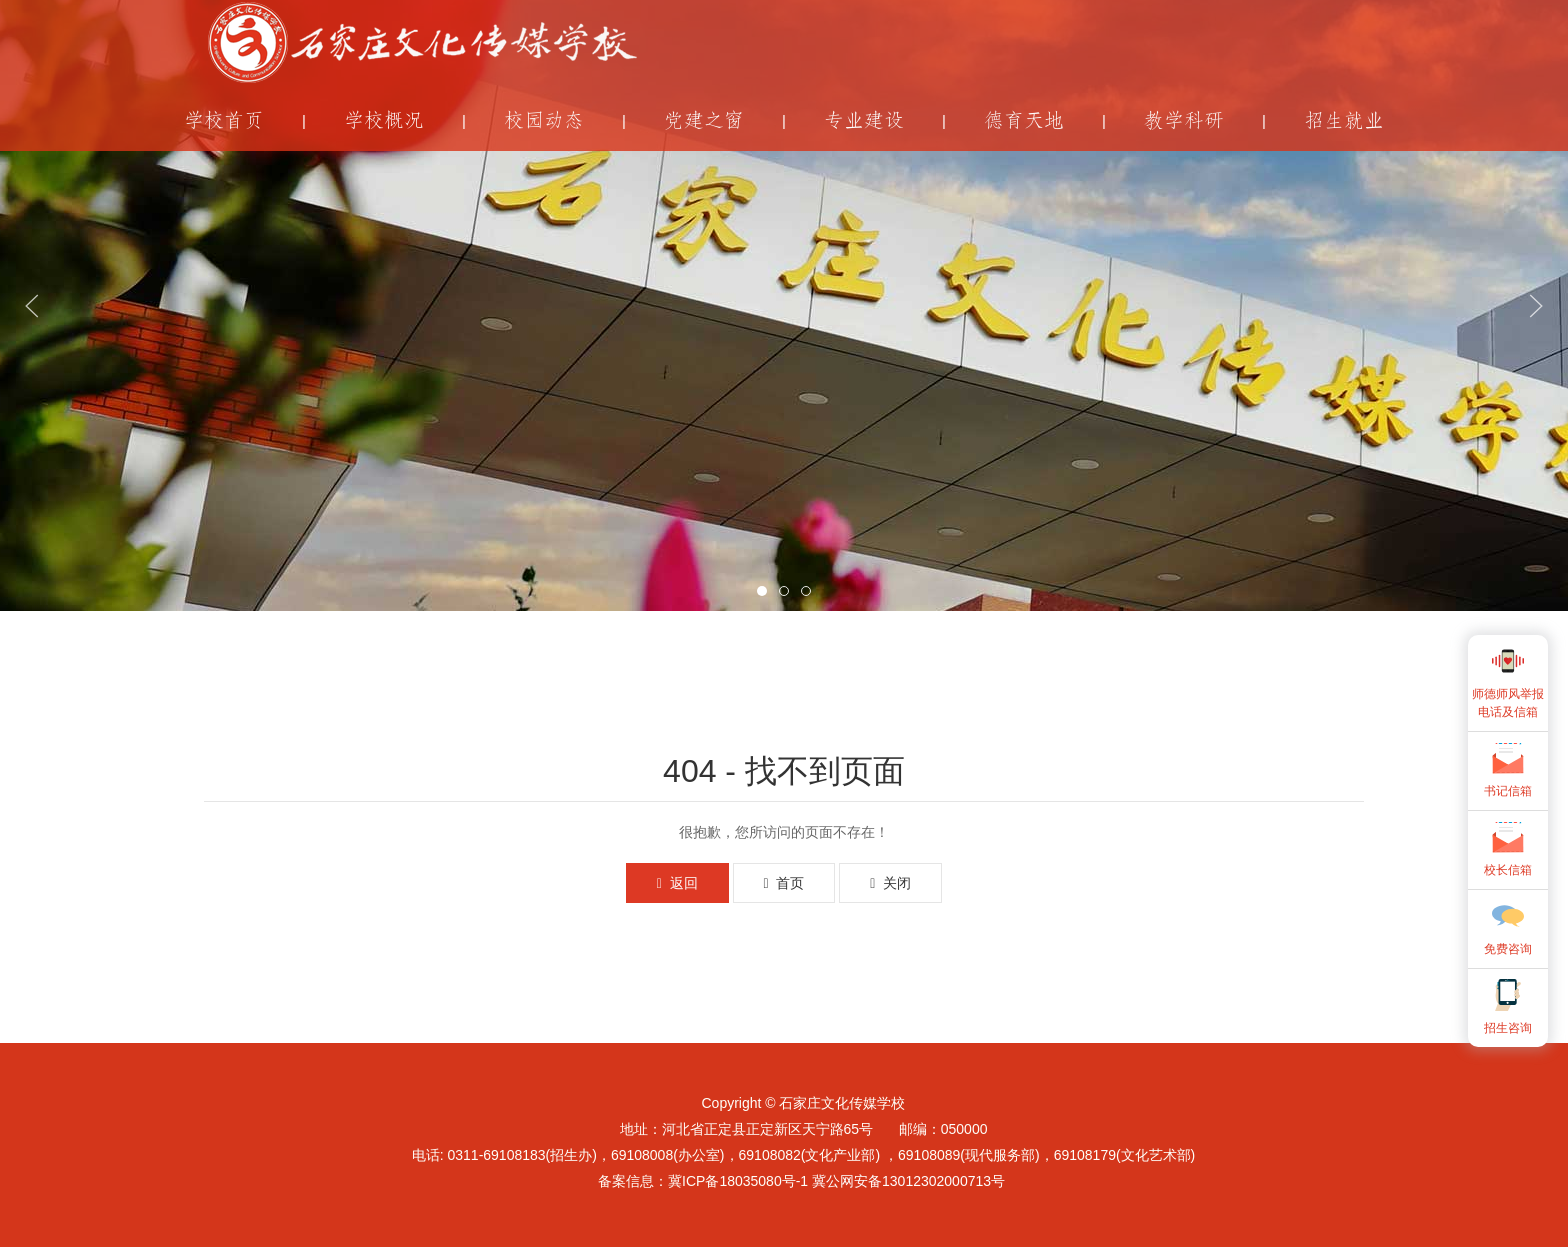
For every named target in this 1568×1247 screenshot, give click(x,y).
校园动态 (544, 120)
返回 (677, 883)
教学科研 (1184, 120)
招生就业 (1344, 120)
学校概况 (384, 120)
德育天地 (1024, 120)
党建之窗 (704, 120)
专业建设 (864, 120)
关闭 (890, 883)
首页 (784, 883)
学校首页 (224, 120)
